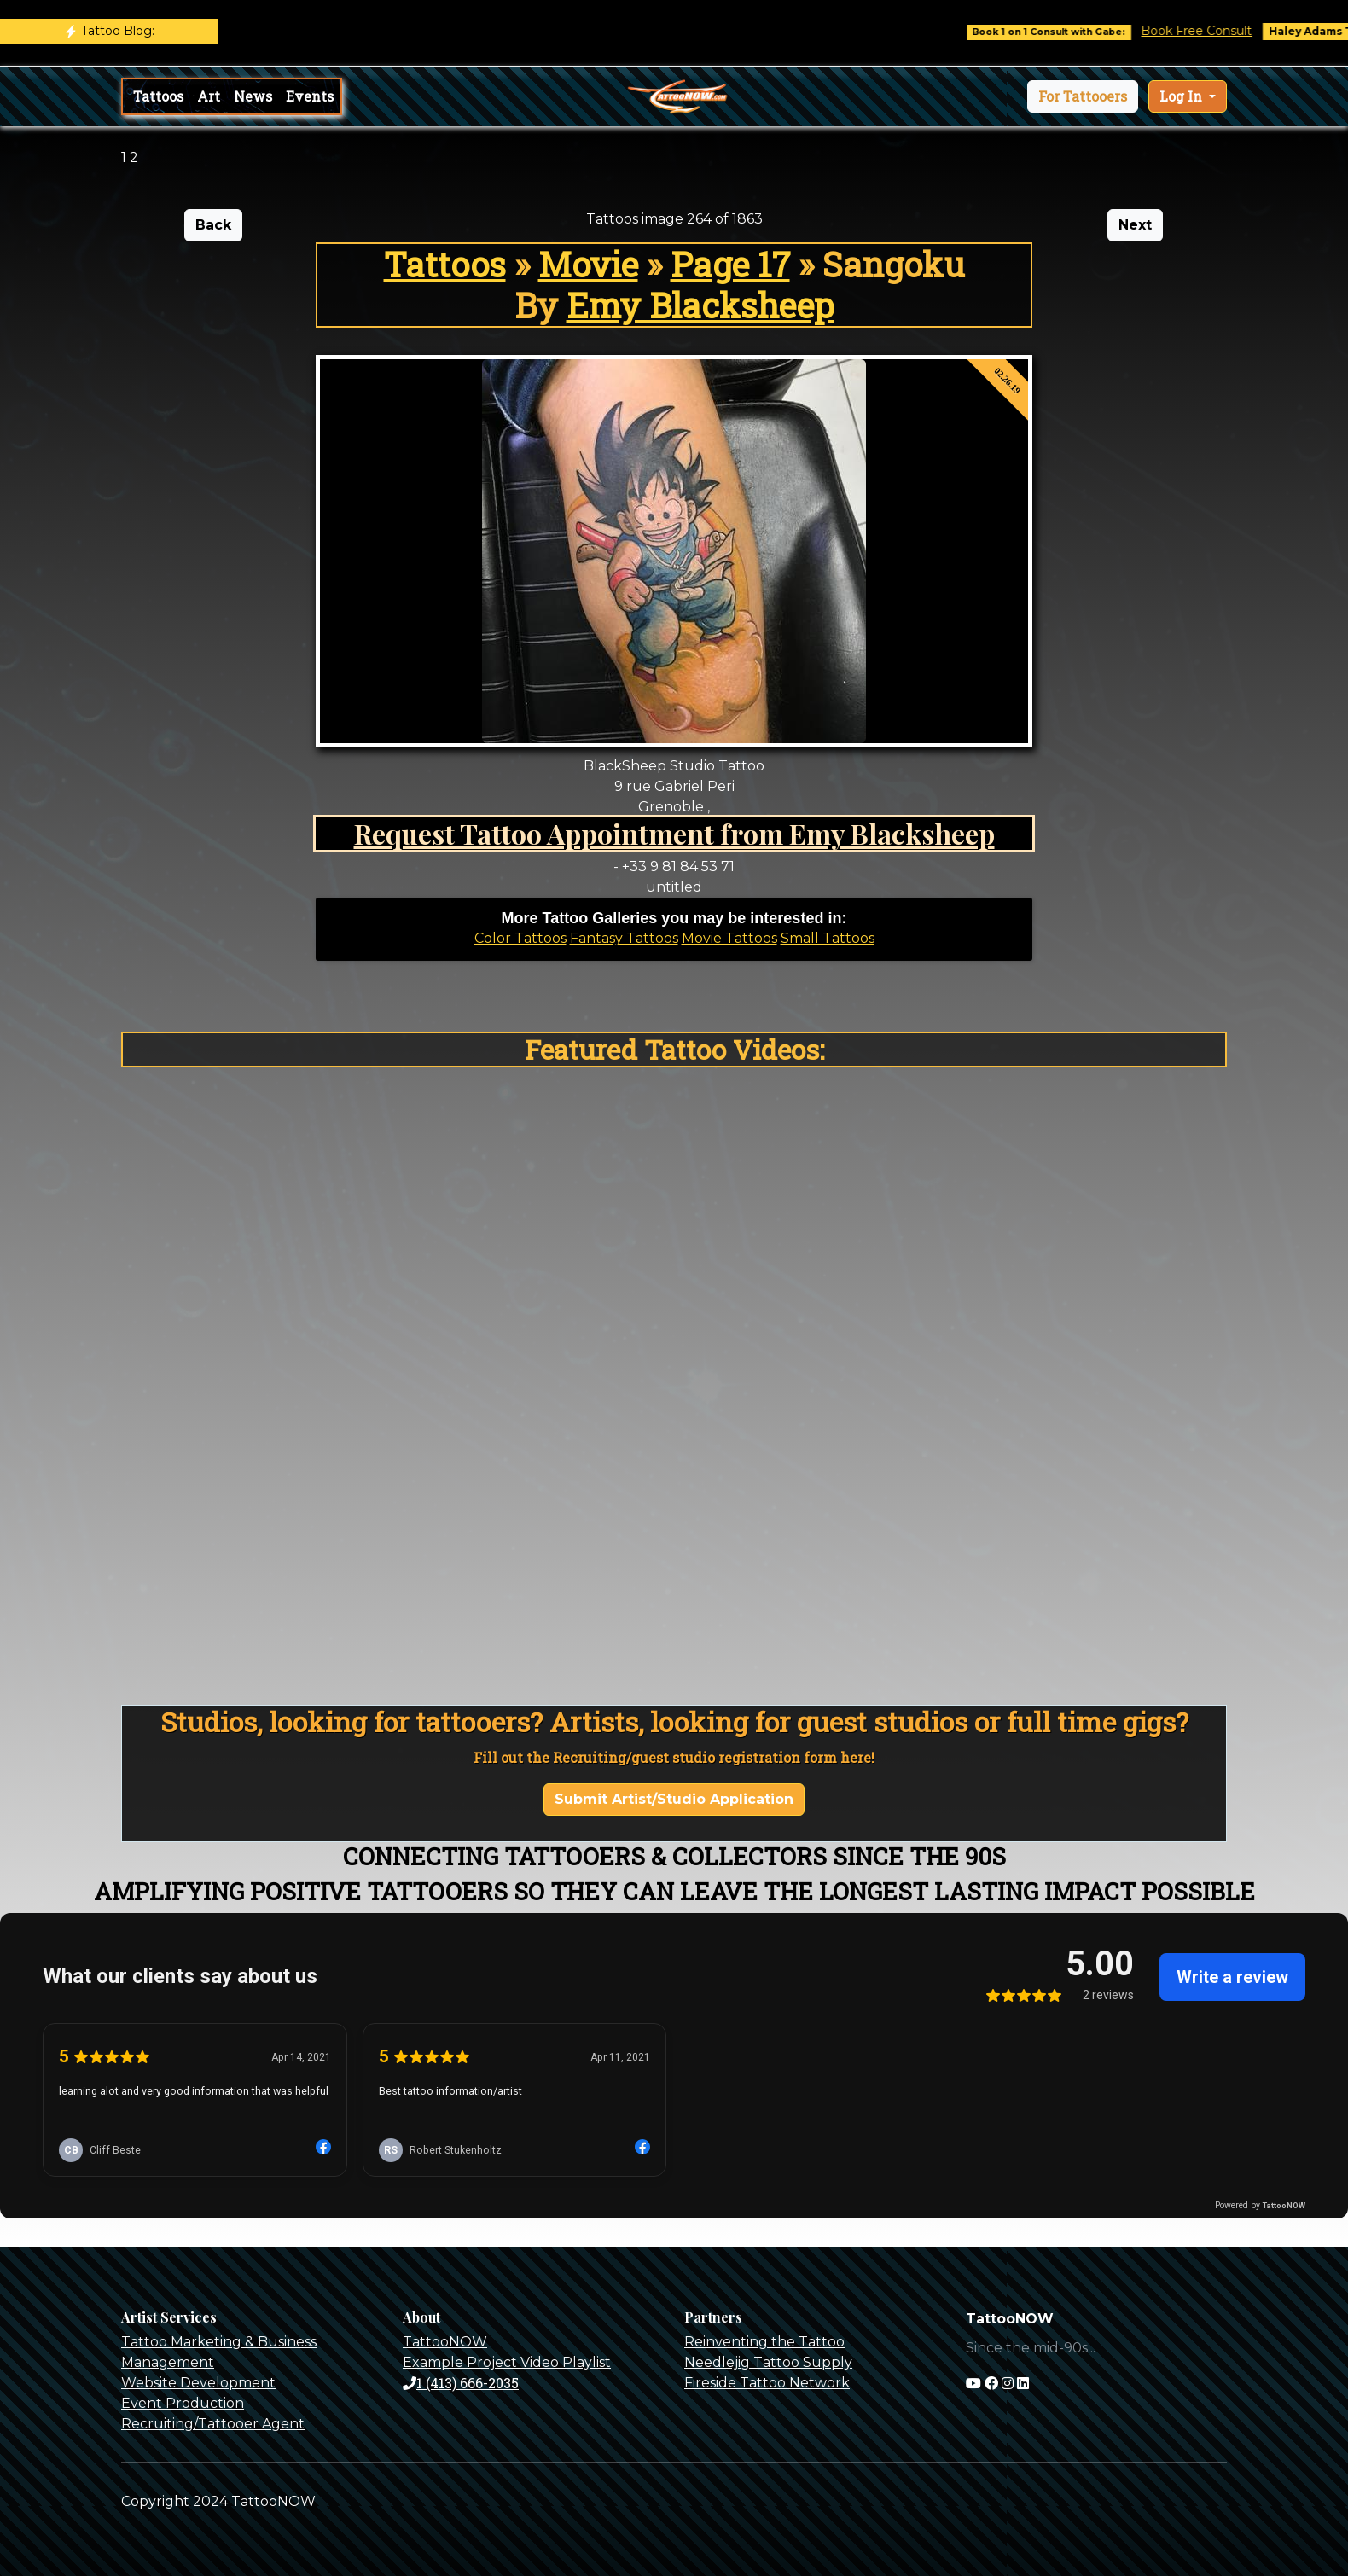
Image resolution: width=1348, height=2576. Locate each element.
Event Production (182, 2403)
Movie (588, 264)
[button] (1082, 96)
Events (310, 96)
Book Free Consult (1210, 30)
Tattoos (158, 96)
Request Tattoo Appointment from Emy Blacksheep (674, 833)
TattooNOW (445, 2342)
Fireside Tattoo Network (767, 2383)
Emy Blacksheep (700, 305)
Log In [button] (1182, 96)
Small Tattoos (827, 938)
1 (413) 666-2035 (461, 2383)
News (253, 96)
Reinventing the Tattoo (764, 2342)
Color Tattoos (520, 938)
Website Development (198, 2383)
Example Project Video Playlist (507, 2362)
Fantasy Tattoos (624, 938)
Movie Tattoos (729, 938)
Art (208, 96)
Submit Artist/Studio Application (674, 1799)
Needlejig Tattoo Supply (768, 2362)
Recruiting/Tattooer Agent (213, 2424)
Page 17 (730, 264)
